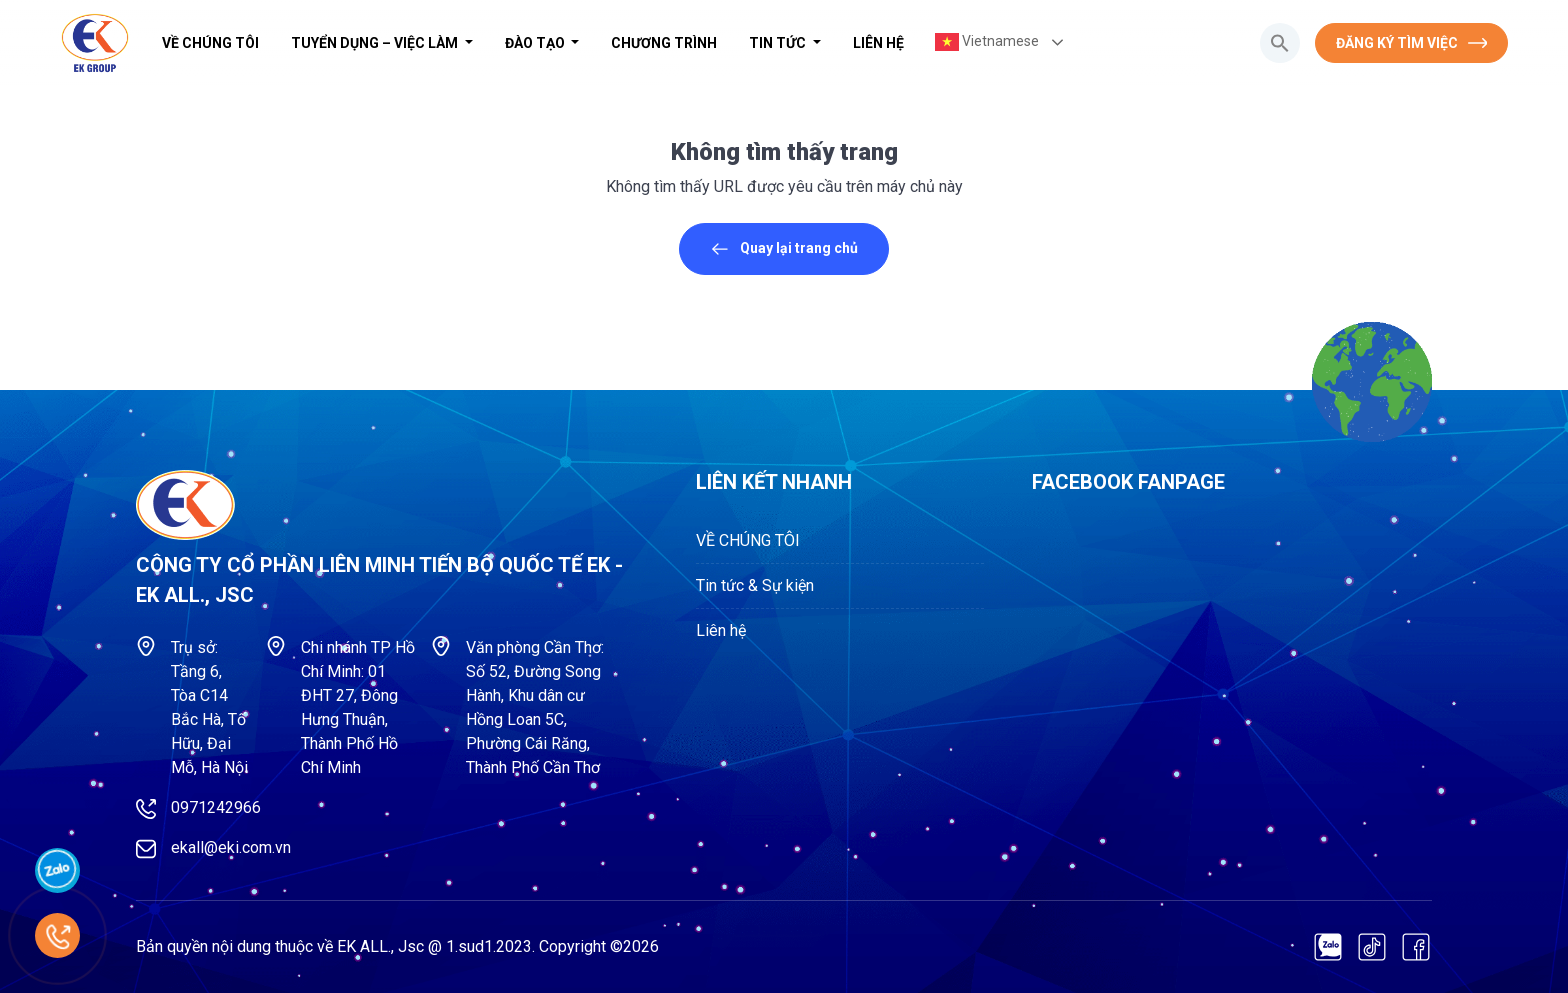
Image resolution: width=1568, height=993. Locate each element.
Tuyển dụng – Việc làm (376, 43)
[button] (1280, 43)
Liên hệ (878, 43)
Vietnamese (987, 42)
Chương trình (664, 43)
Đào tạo (536, 43)
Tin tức (779, 43)
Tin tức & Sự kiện (755, 585)
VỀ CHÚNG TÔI (210, 43)
